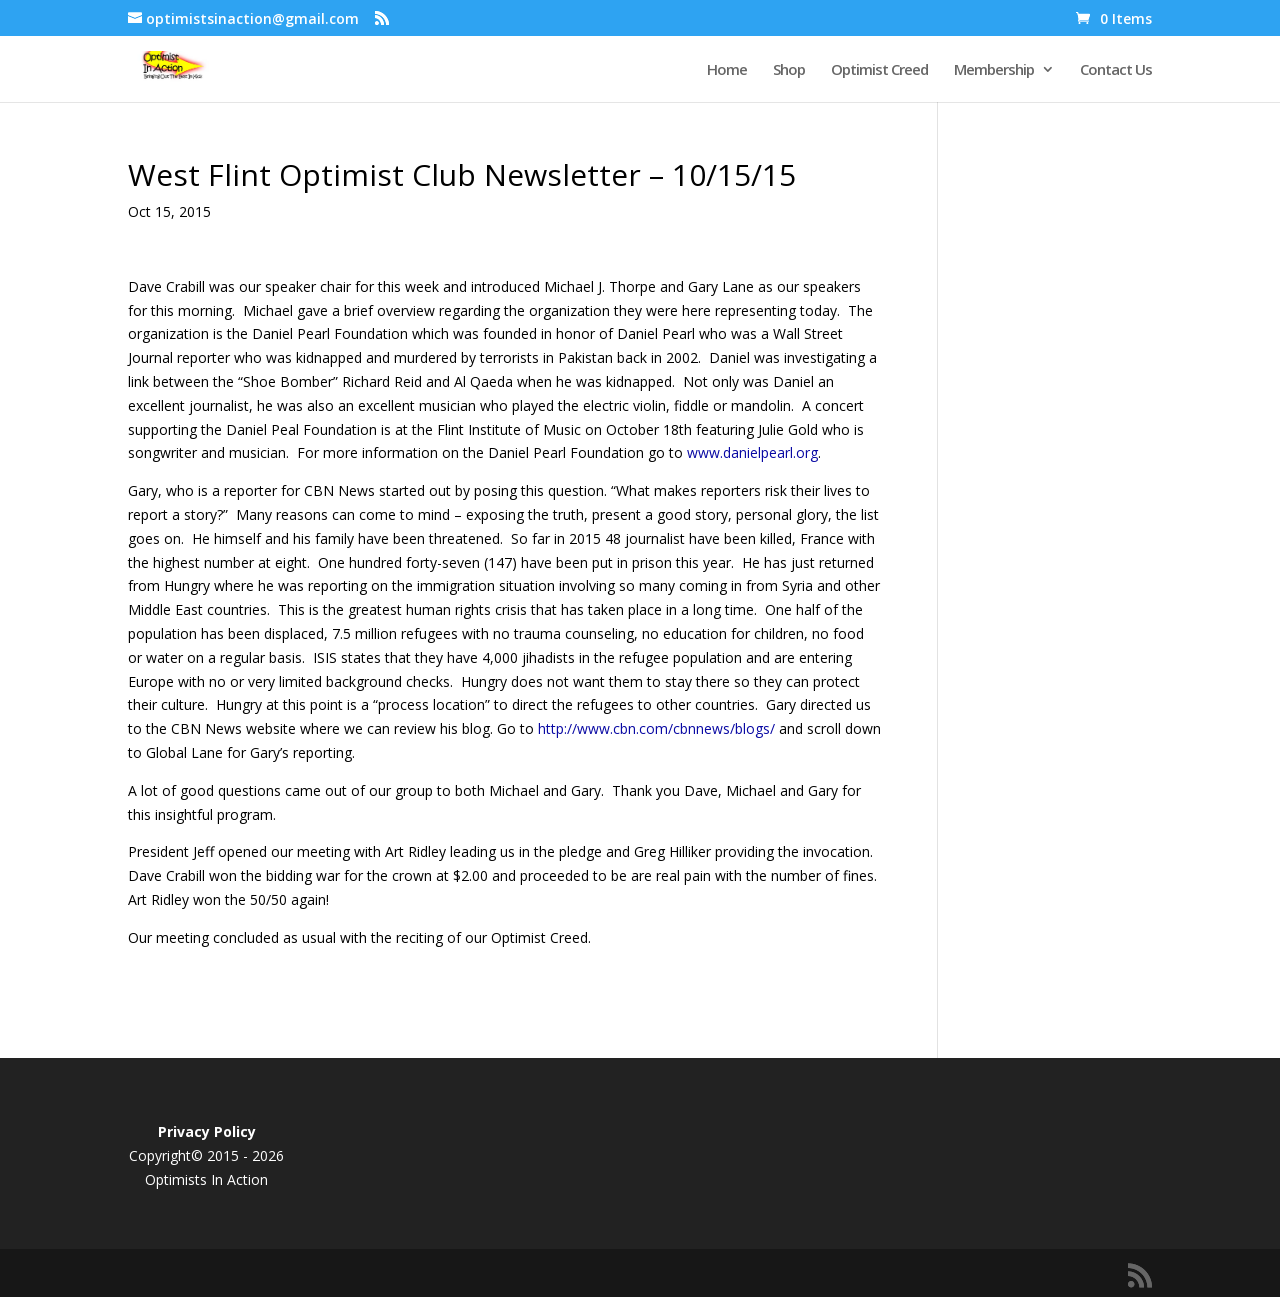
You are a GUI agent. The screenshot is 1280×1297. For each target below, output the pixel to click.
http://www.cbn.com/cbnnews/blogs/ (656, 728)
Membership (994, 70)
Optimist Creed (879, 70)
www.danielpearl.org (752, 452)
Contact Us (1116, 70)
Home (727, 70)
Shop (789, 70)
